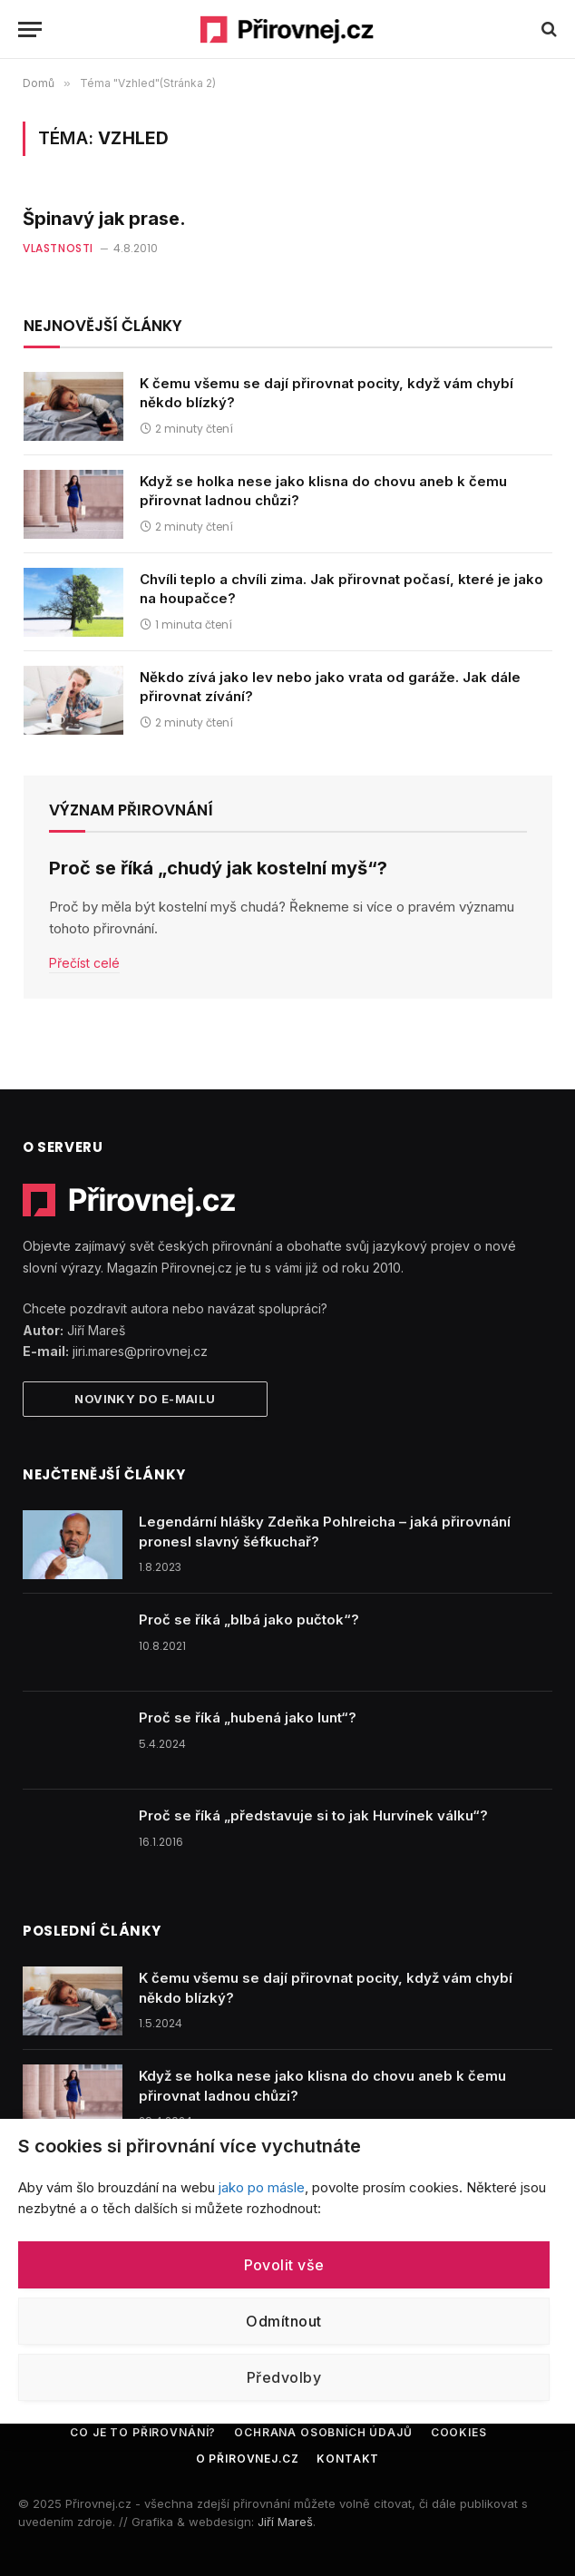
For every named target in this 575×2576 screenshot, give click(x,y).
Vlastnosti (58, 248)
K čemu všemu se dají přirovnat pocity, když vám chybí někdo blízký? (326, 393)
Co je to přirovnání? (143, 2432)
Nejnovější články (103, 326)
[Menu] (30, 29)
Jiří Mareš (285, 2521)
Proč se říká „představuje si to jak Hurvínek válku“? (313, 1815)
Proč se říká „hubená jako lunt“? (247, 1717)
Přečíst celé (84, 963)
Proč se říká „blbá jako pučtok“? (249, 1619)
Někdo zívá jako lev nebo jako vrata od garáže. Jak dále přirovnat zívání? (330, 686)
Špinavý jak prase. (104, 218)
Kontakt (348, 2458)
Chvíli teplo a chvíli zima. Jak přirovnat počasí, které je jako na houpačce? (341, 589)
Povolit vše (284, 2265)
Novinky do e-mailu (144, 1398)
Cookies (459, 2432)
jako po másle (262, 2187)
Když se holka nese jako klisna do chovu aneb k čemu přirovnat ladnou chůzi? (323, 491)
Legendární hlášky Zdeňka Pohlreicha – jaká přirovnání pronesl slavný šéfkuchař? (325, 1531)
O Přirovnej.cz (247, 2458)
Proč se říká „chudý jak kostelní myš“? (218, 868)
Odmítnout (283, 2321)
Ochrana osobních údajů (323, 2432)
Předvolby (284, 2377)
